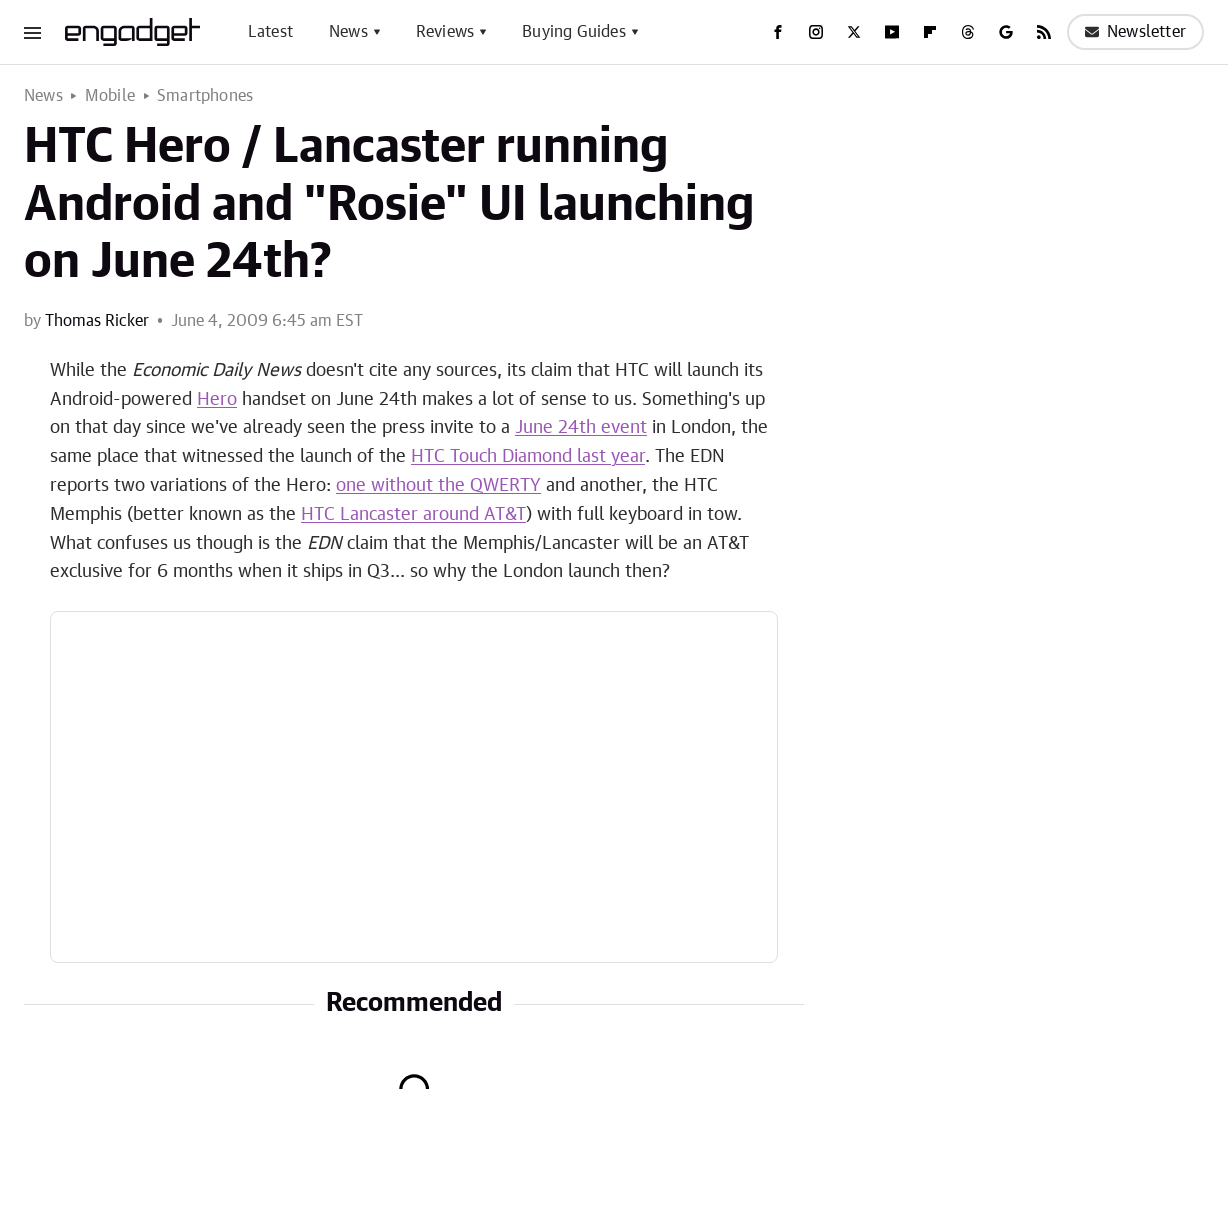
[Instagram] (816, 32)
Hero (217, 400)
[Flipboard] (930, 32)
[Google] (1006, 32)
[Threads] (968, 32)
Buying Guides (574, 32)
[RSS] (1044, 32)
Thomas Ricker (97, 321)
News (348, 32)
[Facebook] (778, 32)
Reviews (445, 32)
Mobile (110, 96)
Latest (270, 32)
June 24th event (581, 428)
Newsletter (1135, 32)
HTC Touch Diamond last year (528, 457)
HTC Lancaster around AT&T (413, 515)
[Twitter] (854, 32)
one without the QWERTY (438, 486)
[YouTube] (892, 32)
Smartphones (205, 96)
